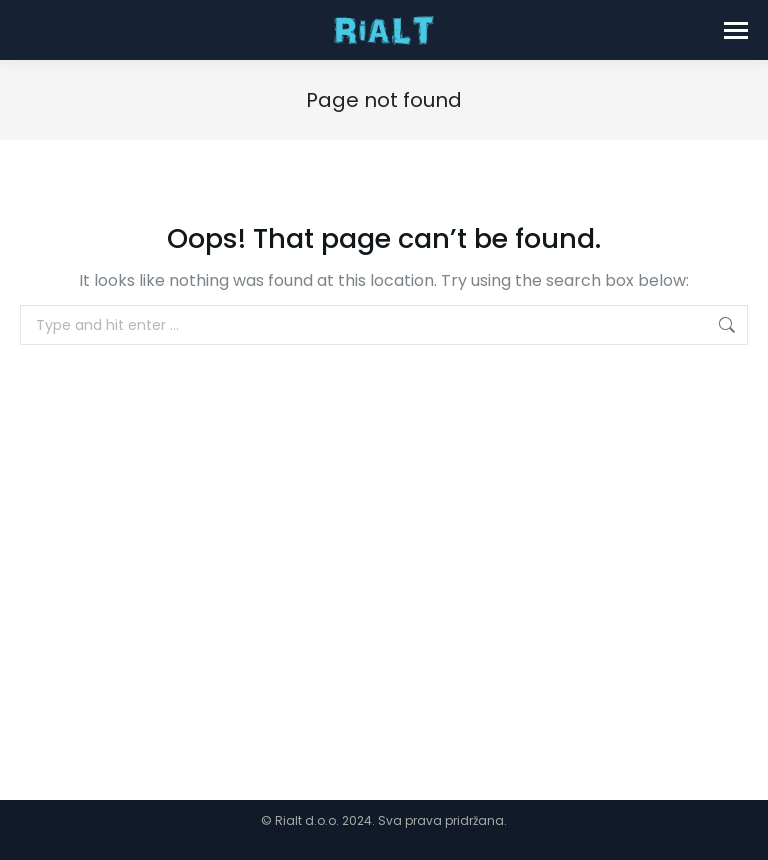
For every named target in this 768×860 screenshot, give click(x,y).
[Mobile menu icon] (736, 30)
